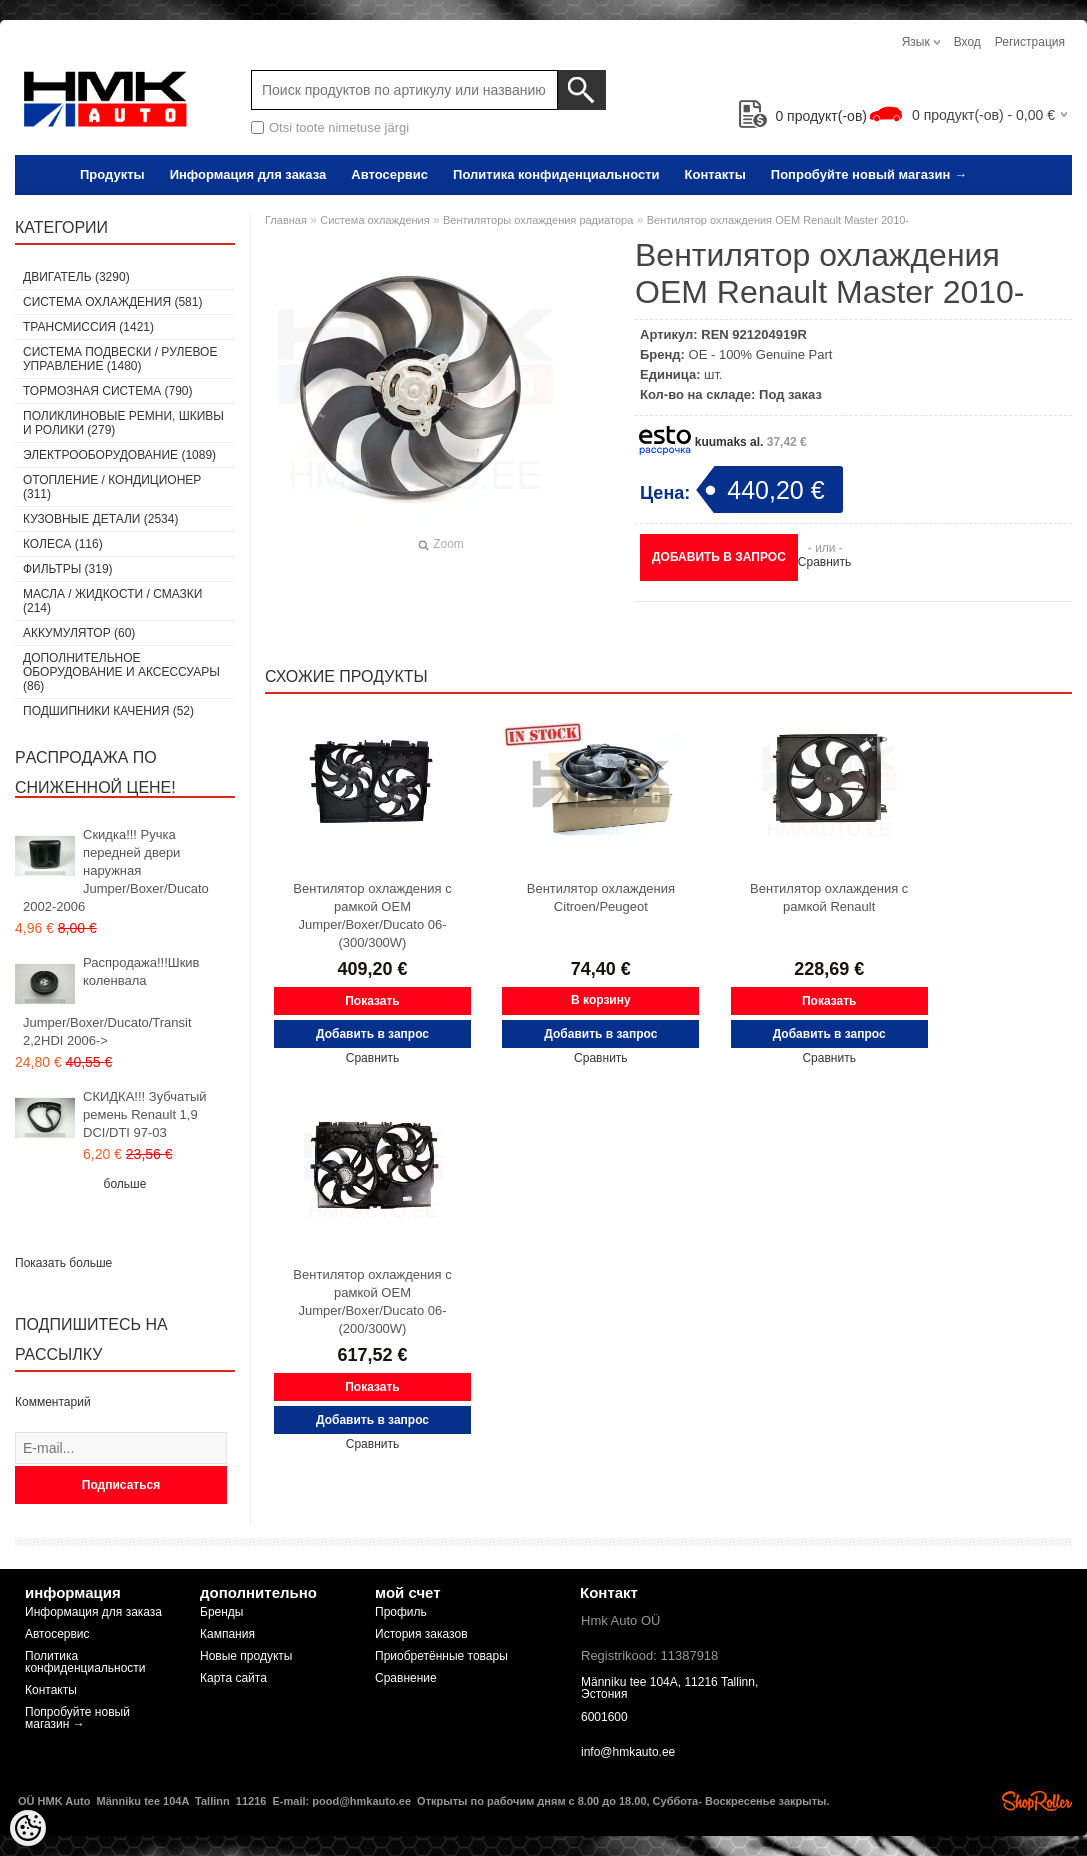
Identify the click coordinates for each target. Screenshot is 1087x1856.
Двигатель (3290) (76, 277)
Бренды (221, 1612)
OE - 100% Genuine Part (761, 354)
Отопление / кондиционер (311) (112, 487)
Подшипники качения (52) (108, 711)
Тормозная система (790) (107, 391)
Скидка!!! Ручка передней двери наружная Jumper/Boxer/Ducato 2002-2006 (116, 870)
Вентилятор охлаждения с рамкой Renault (829, 897)
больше (125, 1184)
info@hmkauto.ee (628, 1752)
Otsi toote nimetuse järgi (339, 127)
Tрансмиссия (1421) (88, 327)
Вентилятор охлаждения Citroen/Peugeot (601, 897)
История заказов (421, 1634)
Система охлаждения (374, 220)
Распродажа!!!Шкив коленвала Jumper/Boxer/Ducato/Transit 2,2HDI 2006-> (111, 1001)
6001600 (604, 1717)
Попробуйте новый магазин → (869, 174)
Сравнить (824, 562)
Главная (286, 220)
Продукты (112, 174)
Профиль (401, 1612)
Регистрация (1030, 42)
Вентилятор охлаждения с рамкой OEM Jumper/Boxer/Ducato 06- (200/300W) (372, 1301)
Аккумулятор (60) (79, 633)
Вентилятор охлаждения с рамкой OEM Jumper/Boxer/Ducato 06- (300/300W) (372, 915)
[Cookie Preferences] (28, 1828)
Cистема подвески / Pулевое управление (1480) (120, 359)
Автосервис (389, 174)
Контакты (715, 174)
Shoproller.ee (1037, 1801)
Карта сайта (233, 1678)
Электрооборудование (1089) (119, 455)
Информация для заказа (248, 174)
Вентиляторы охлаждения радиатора (538, 220)
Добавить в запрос (719, 557)
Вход (967, 42)
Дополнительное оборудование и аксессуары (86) (121, 672)
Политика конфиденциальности (556, 174)
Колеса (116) (63, 544)
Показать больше (63, 1263)
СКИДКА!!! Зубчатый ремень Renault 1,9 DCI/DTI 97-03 (145, 1114)
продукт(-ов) (803, 116)
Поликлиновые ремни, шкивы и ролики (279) (123, 423)
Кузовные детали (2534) (100, 519)
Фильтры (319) (68, 569)
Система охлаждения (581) (112, 302)
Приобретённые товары (441, 1656)
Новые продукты (246, 1656)
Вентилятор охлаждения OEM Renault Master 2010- (778, 220)
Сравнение (406, 1678)
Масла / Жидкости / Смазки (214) (112, 601)
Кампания (227, 1634)
